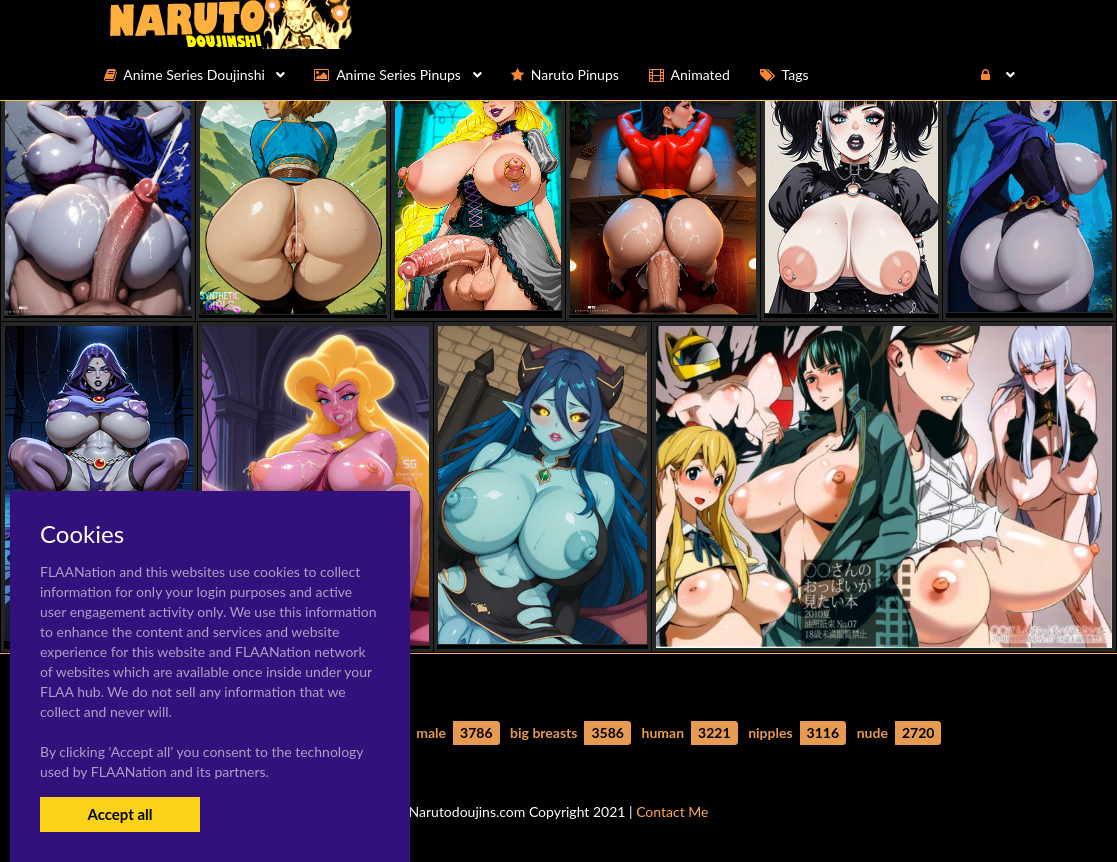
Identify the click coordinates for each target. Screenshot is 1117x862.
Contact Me (672, 811)
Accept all (119, 814)
